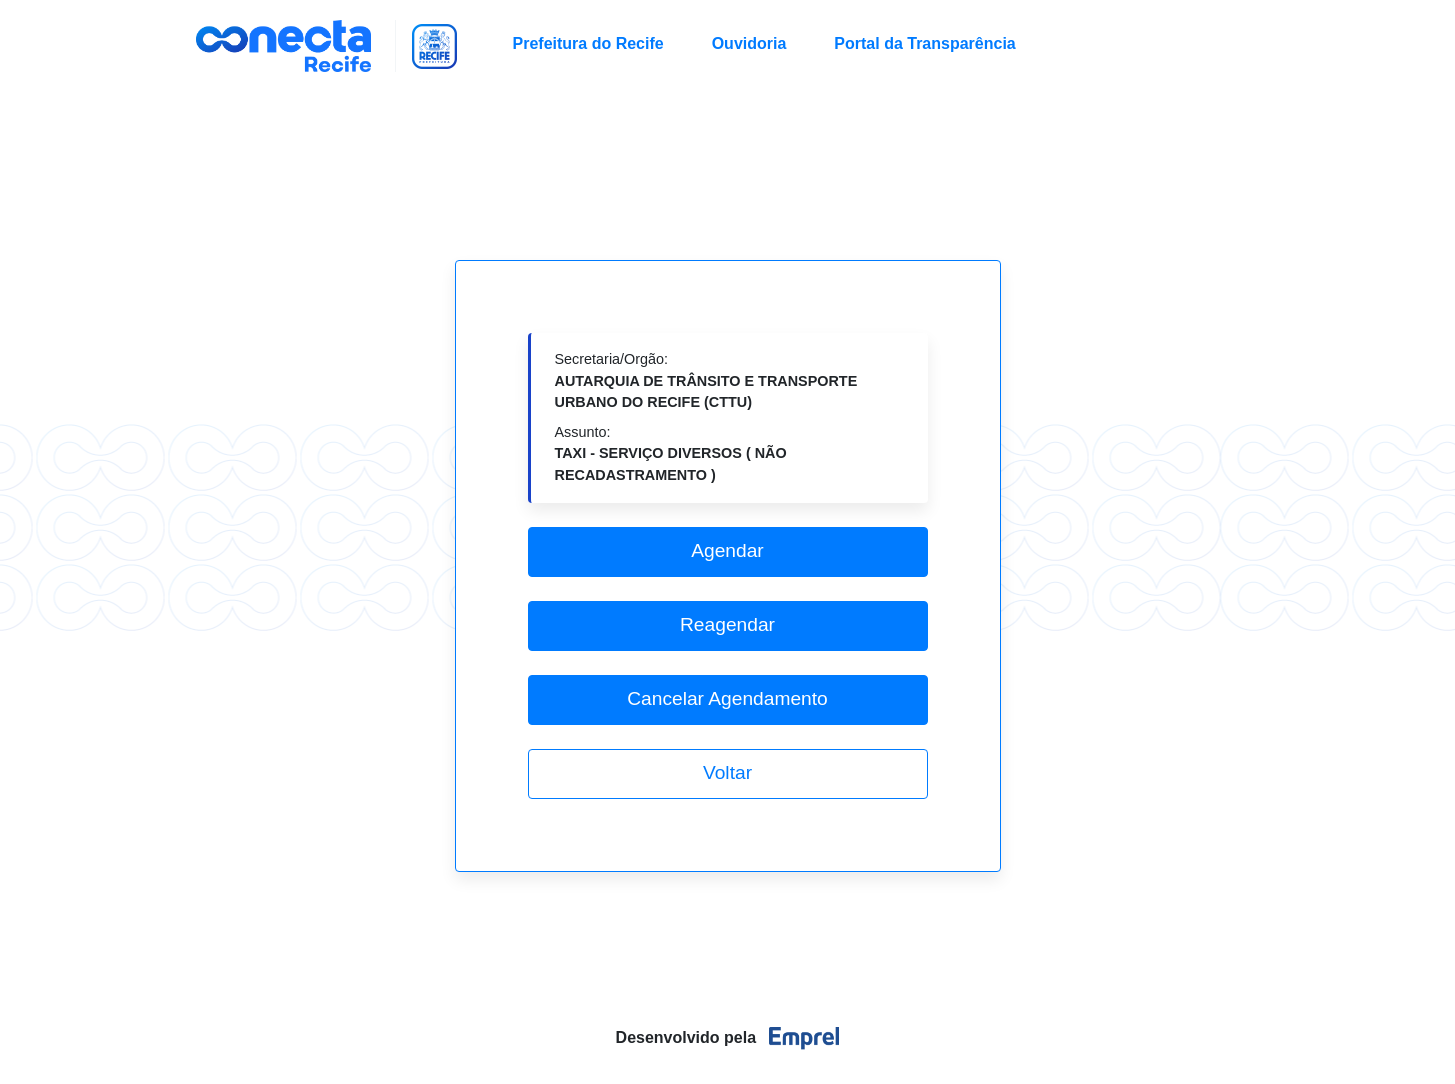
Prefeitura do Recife (588, 43)
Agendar (727, 550)
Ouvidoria (749, 43)
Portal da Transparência (924, 43)
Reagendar (727, 624)
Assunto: (671, 453)
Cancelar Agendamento (727, 698)
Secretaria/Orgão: (706, 380)
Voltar (727, 772)
